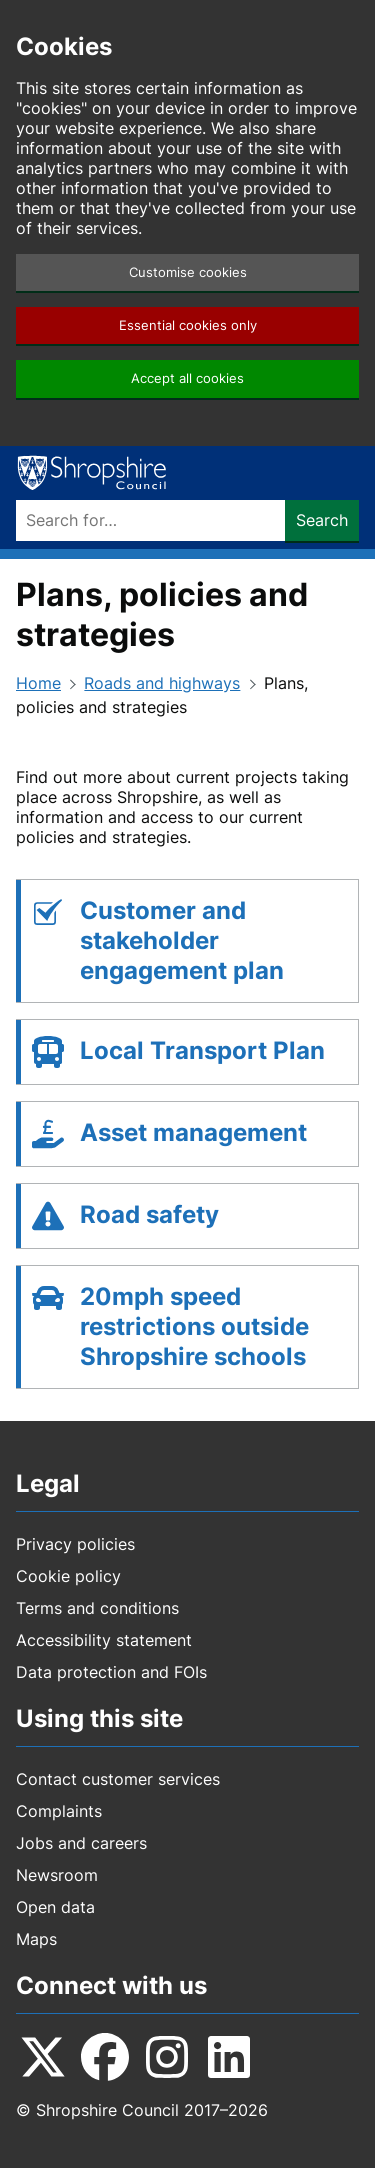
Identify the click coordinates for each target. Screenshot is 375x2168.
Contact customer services (118, 1779)
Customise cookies (188, 272)
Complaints (59, 1811)
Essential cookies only (188, 325)
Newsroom (57, 1875)
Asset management (193, 1132)
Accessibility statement (104, 1640)
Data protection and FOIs (111, 1672)
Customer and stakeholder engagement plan (182, 940)
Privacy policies (75, 1544)
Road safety (149, 1214)
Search (322, 520)
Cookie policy (68, 1576)
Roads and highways (162, 683)
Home (38, 683)
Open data (55, 1907)
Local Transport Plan (202, 1050)
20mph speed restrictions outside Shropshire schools (194, 1326)
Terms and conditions (97, 1608)
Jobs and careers (81, 1843)
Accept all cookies (187, 378)
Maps (36, 1939)
